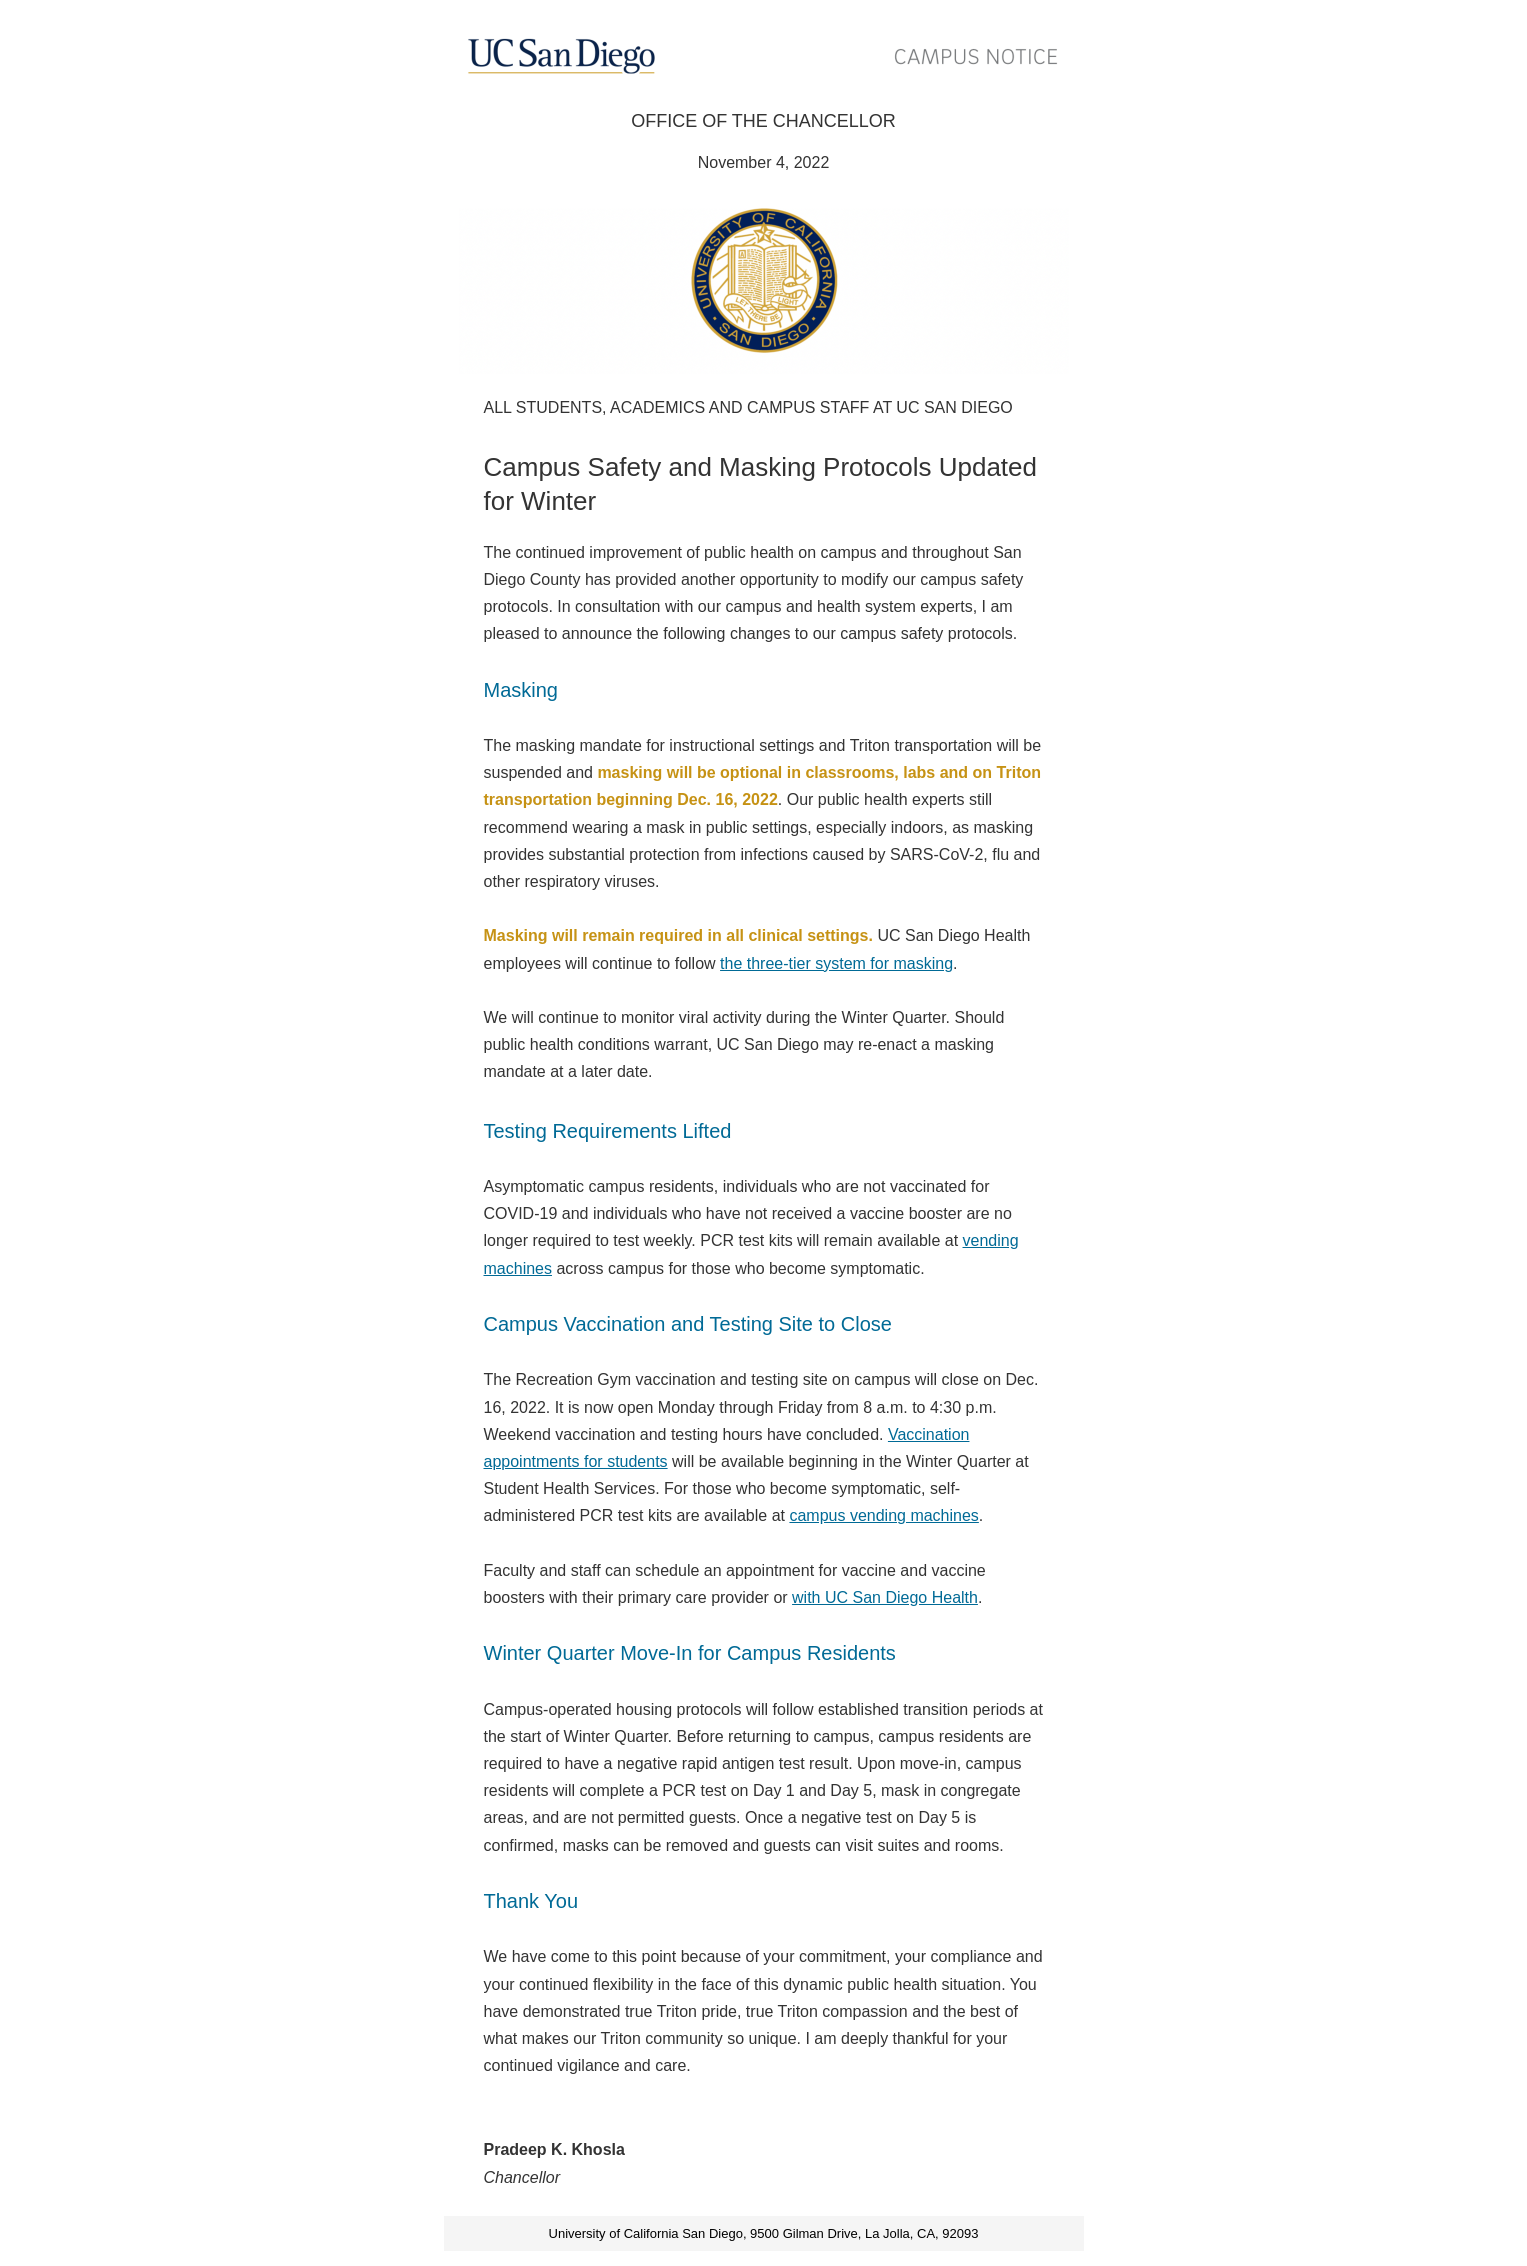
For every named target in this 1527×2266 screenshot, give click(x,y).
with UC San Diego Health (885, 1597)
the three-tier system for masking (836, 963)
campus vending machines (883, 1515)
